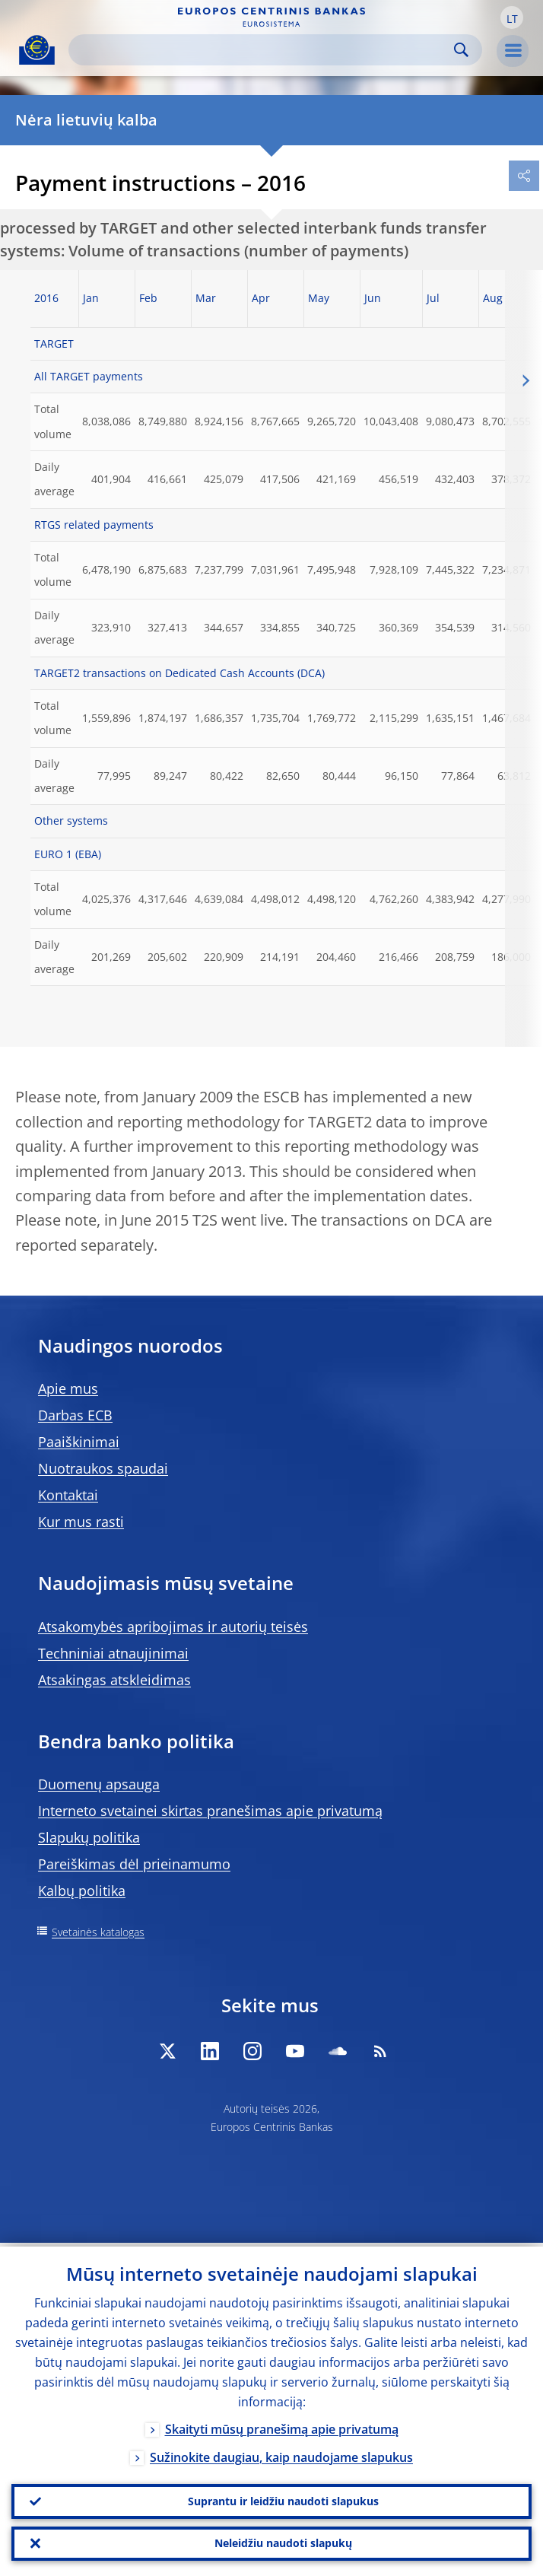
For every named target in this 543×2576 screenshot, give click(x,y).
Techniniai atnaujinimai (113, 1653)
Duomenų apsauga (99, 1784)
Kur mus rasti (81, 1521)
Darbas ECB (75, 1415)
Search (461, 50)
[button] (511, 17)
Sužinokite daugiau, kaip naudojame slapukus (281, 2453)
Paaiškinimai (78, 1442)
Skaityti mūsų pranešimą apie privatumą (282, 2425)
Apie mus (68, 1388)
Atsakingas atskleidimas (114, 1680)
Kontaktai (68, 1495)
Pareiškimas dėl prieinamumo (134, 1864)
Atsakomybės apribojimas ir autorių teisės (173, 1626)
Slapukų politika (89, 1837)
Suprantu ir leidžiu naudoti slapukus (283, 2498)
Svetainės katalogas (98, 1932)
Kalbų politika (81, 1890)
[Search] (263, 50)
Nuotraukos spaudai (103, 1468)
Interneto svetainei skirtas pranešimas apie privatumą (210, 1811)
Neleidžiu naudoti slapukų (283, 2542)
